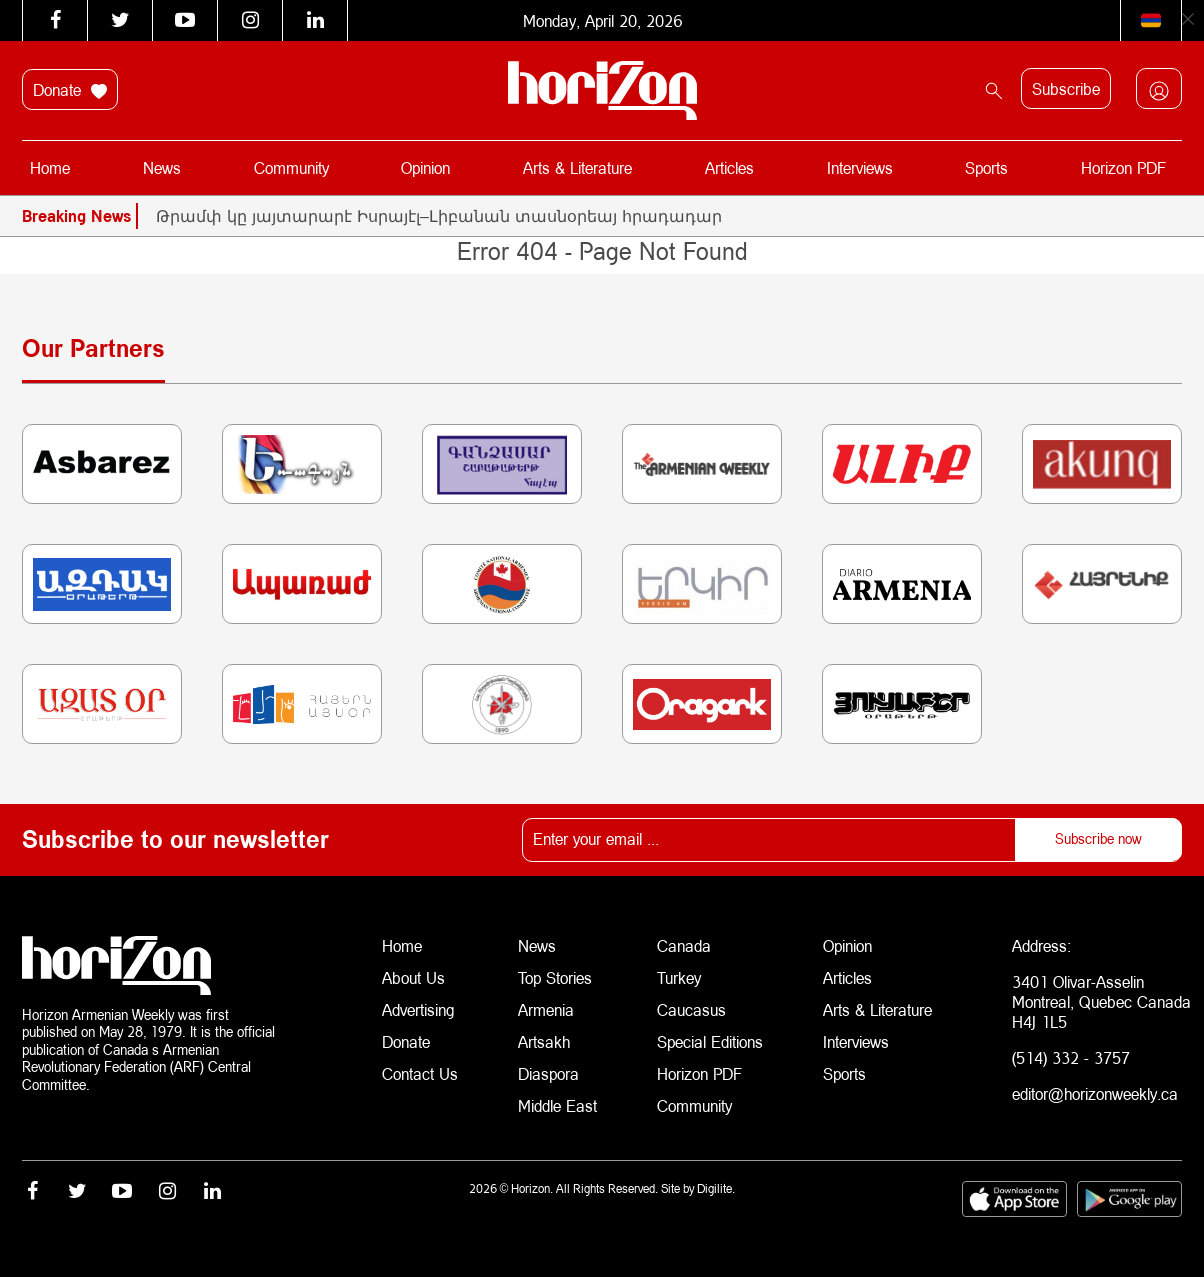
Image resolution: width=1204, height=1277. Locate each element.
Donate (70, 90)
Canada (684, 945)
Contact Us (420, 1073)
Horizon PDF (1123, 167)
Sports (986, 167)
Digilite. (716, 1188)
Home (50, 167)
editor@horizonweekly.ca (1095, 1093)
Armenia (546, 1009)
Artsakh (544, 1041)
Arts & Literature (577, 167)
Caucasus (691, 1009)
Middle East (557, 1105)
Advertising (418, 1009)
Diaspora (548, 1073)
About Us (413, 977)
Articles (729, 167)
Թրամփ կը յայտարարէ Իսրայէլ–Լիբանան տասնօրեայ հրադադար (439, 215)
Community (291, 167)
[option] (669, 216)
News (162, 167)
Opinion (425, 167)
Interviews (860, 167)
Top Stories (555, 977)
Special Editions (710, 1041)
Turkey (679, 977)
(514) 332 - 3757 (1071, 1057)
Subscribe (1066, 88)
